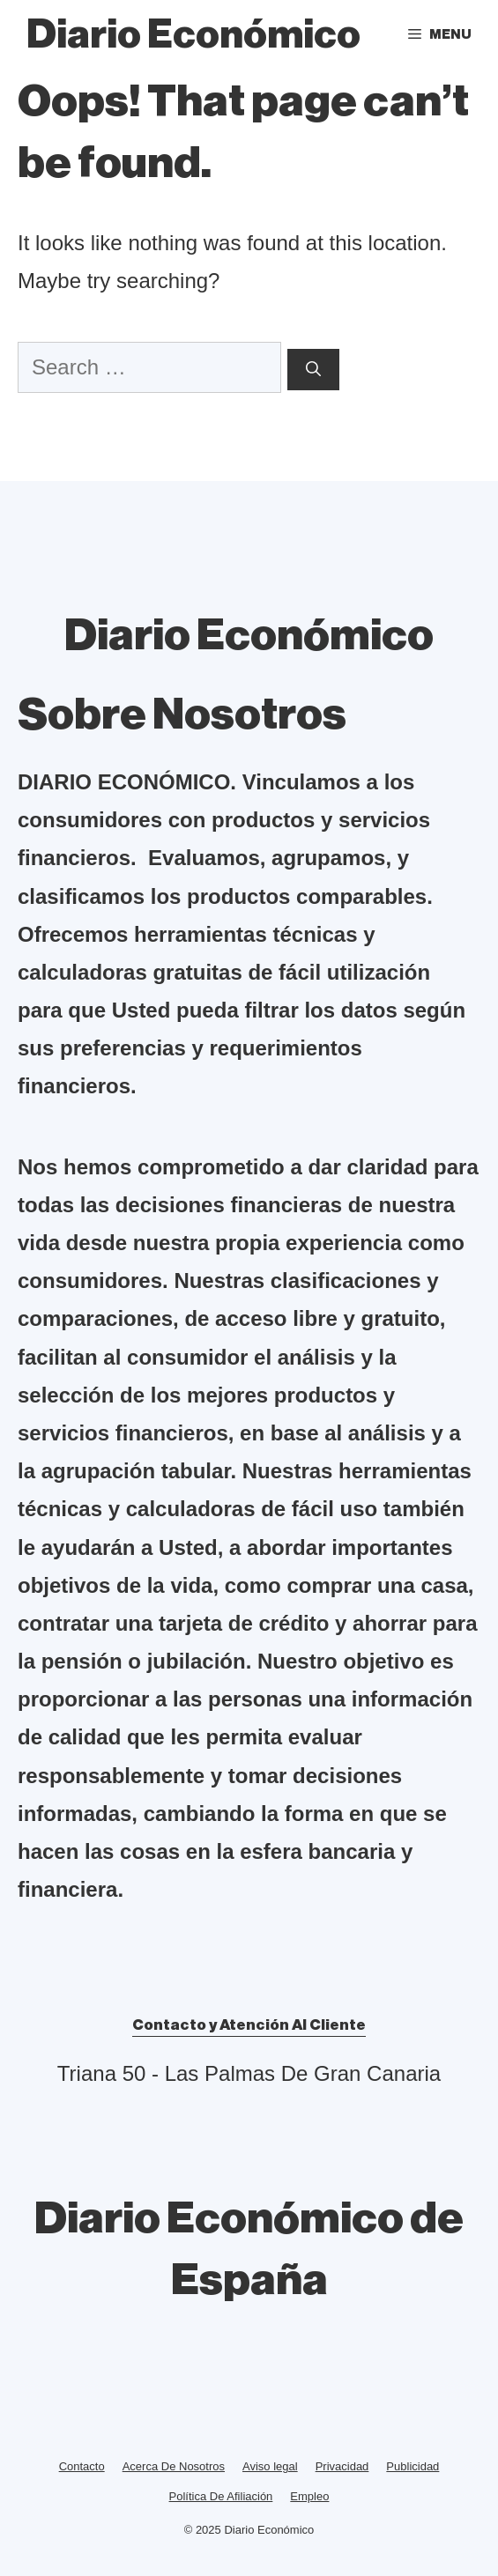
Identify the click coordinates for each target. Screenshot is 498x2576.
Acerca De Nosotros (174, 2466)
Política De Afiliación (221, 2496)
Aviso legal (270, 2466)
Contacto (82, 2466)
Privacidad (342, 2466)
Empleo (309, 2496)
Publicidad (412, 2466)
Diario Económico (193, 35)
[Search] (313, 370)
